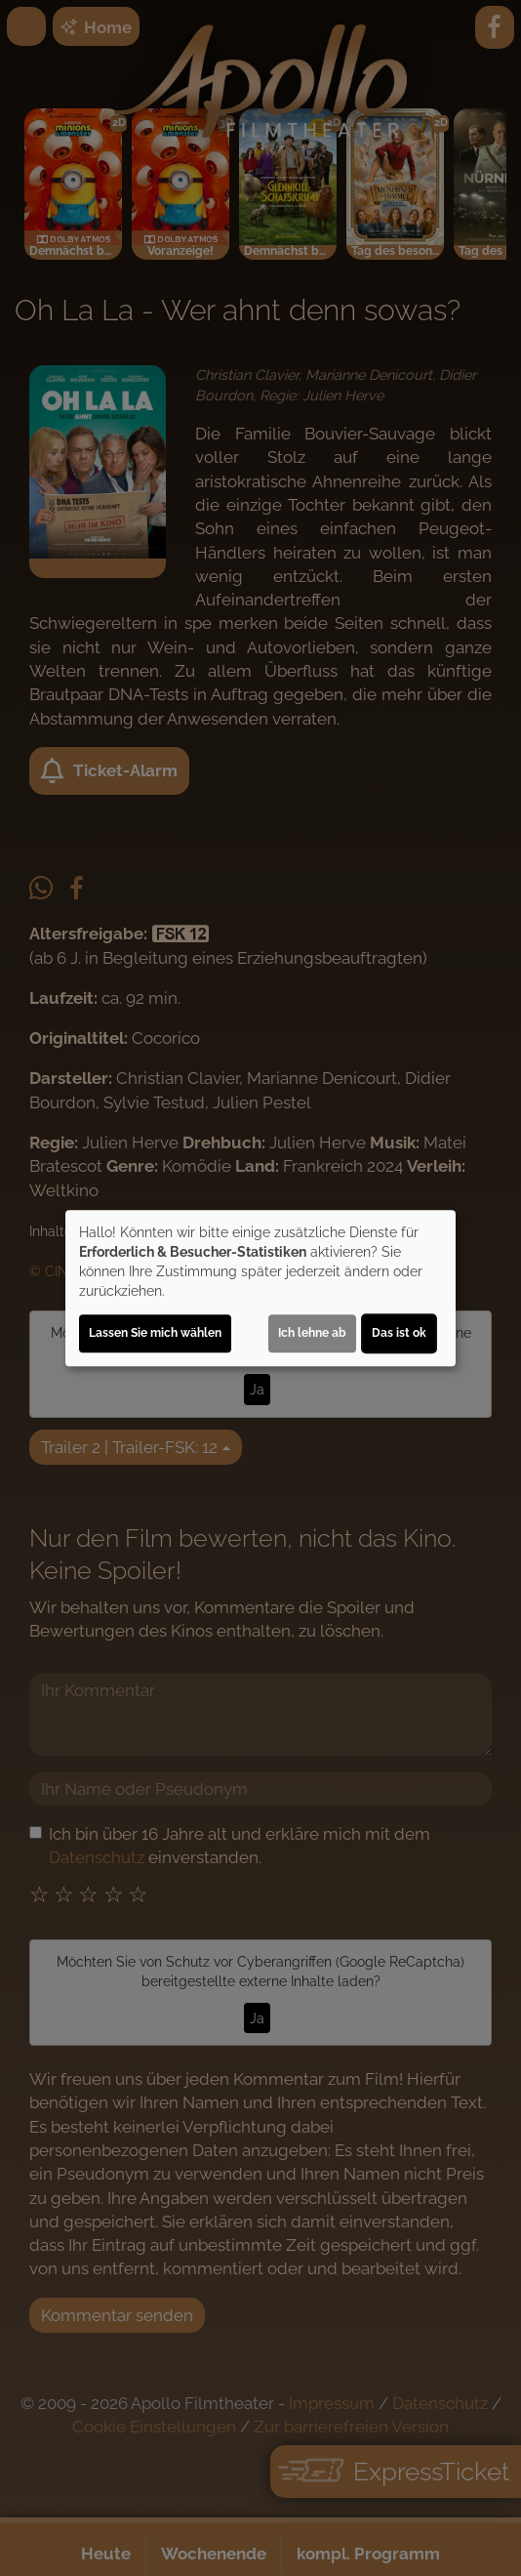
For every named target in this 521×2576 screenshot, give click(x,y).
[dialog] (260, 1288)
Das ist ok (399, 1333)
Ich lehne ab (312, 1333)
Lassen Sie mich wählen (155, 1333)
